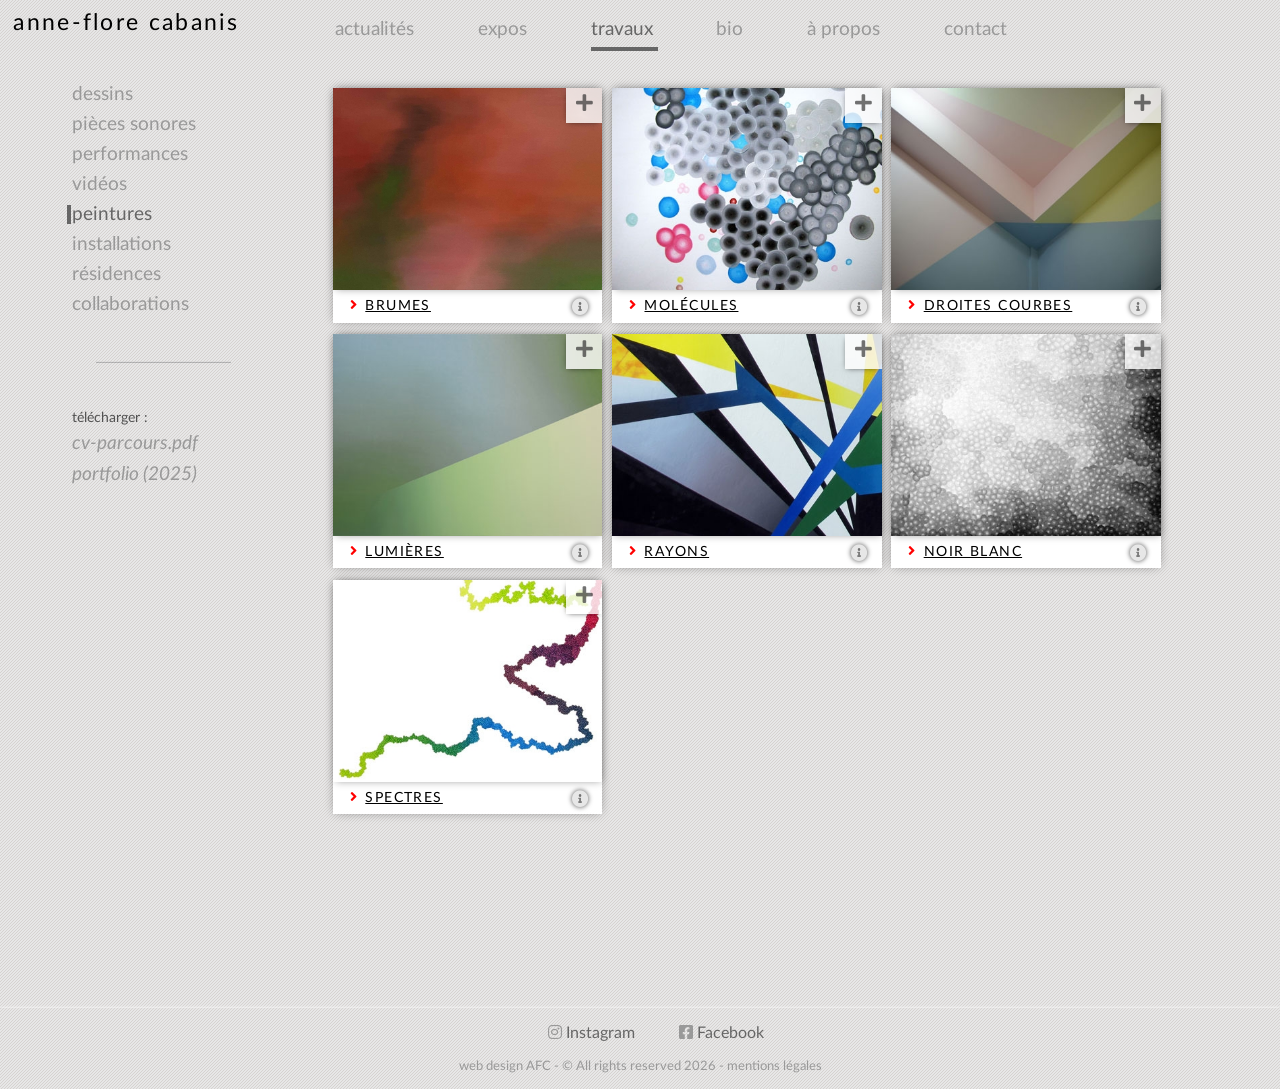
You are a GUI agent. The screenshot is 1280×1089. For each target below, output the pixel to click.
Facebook (721, 1033)
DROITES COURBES (998, 300)
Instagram (591, 1033)
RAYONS (676, 546)
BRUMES (398, 300)
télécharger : (110, 417)
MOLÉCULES (691, 300)
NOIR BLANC (973, 546)
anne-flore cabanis (126, 22)
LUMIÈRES (404, 546)
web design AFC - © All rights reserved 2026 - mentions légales (640, 1066)
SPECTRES (404, 792)
